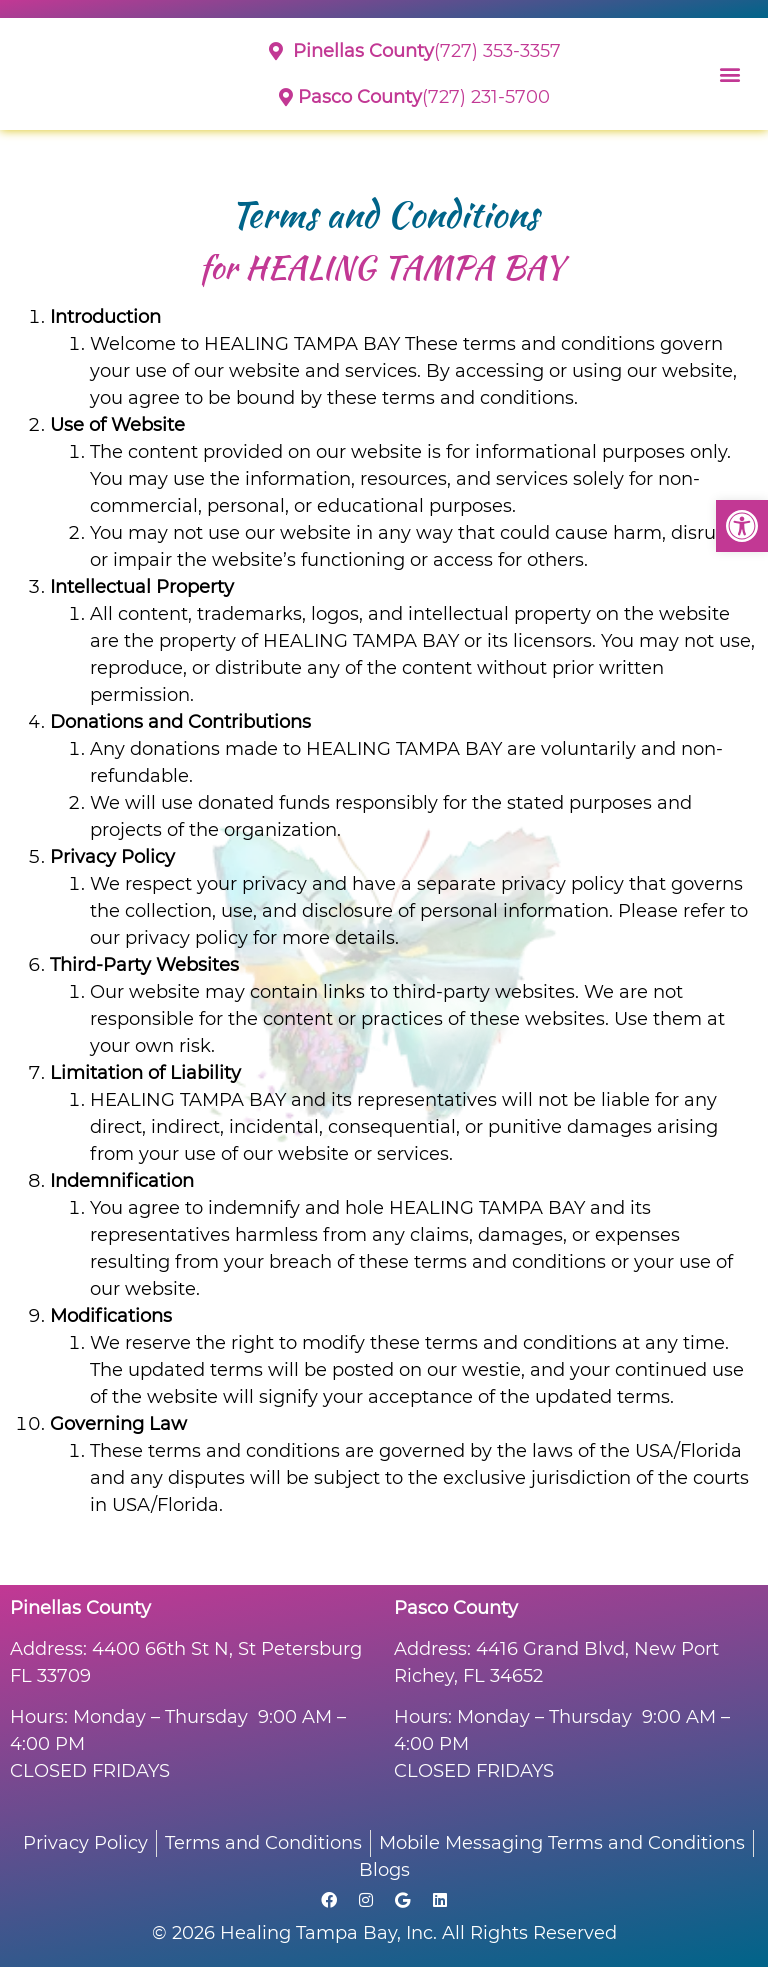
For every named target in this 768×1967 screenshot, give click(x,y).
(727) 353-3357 (415, 51)
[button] (742, 526)
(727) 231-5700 (414, 97)
